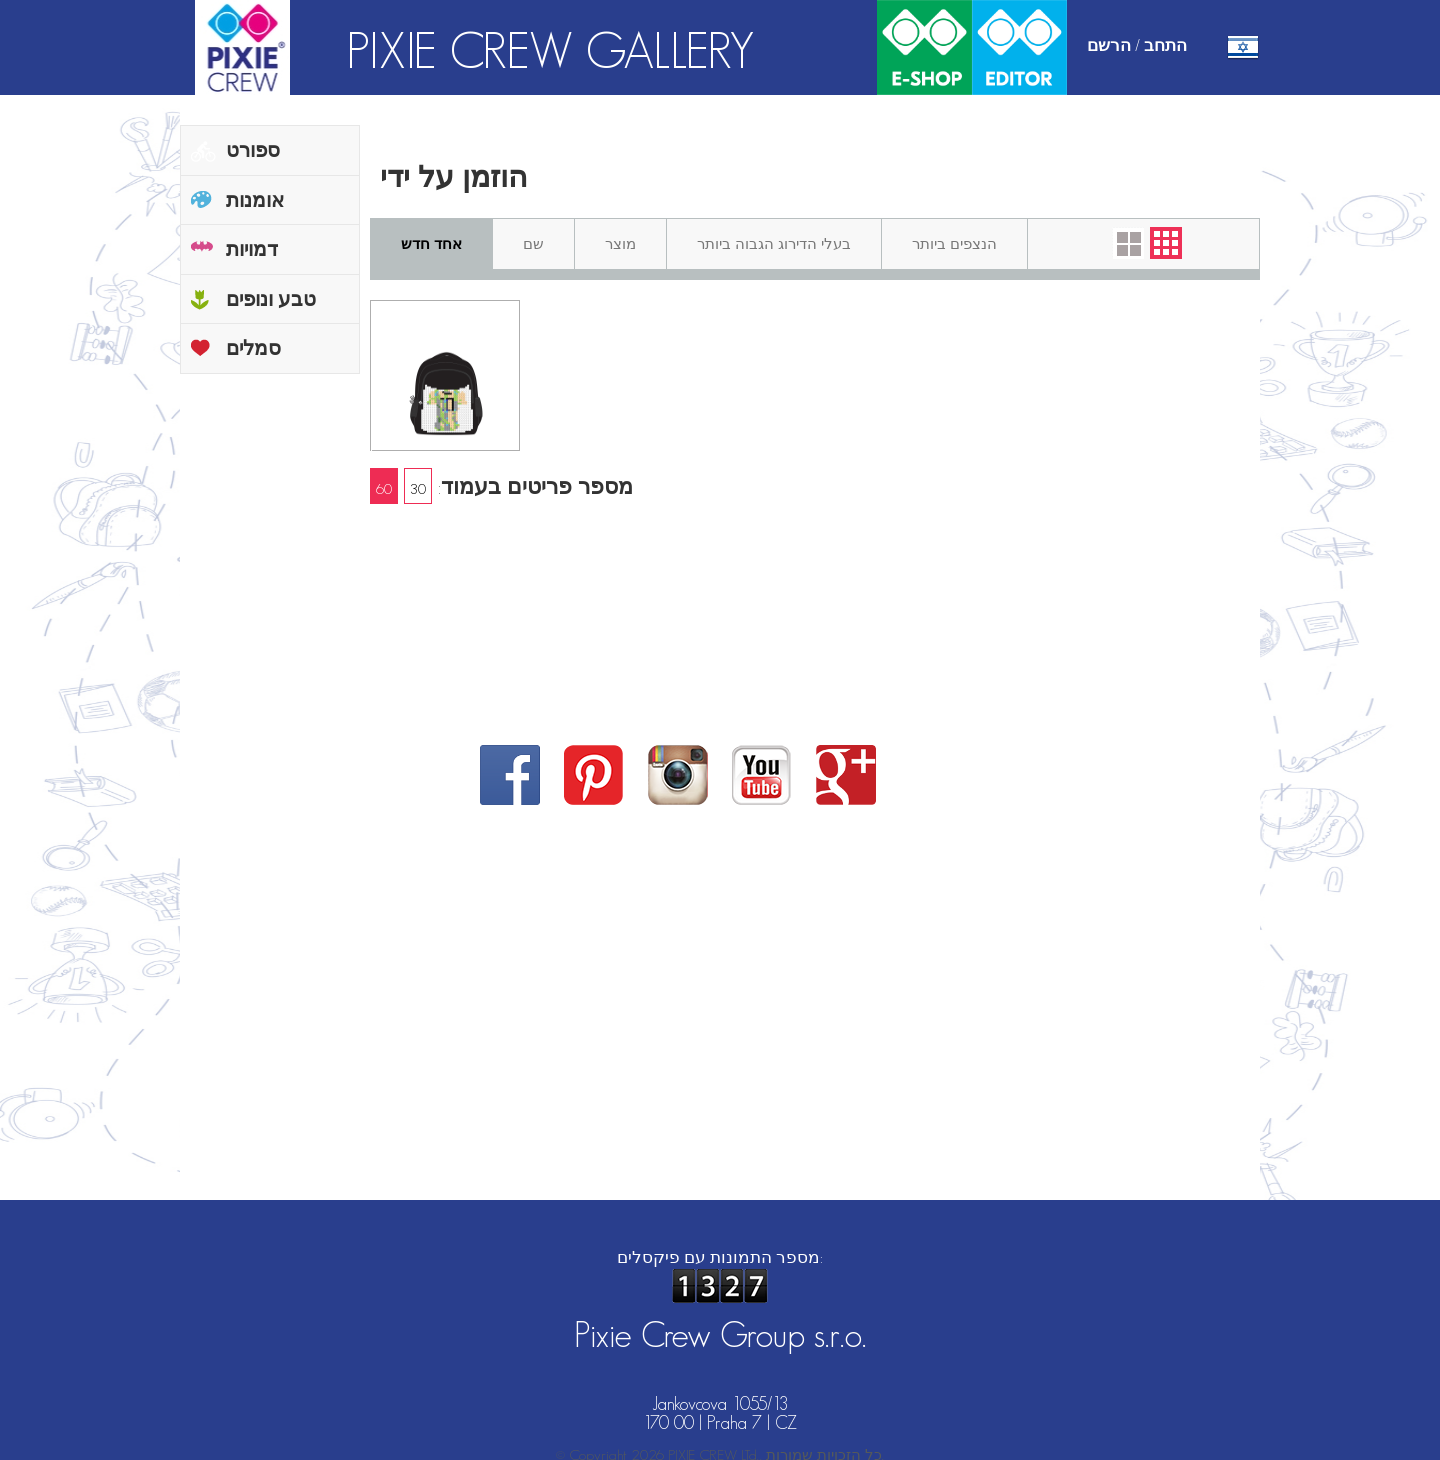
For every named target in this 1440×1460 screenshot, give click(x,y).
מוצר (620, 243)
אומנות (255, 200)
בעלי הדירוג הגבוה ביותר (774, 243)
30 (418, 488)
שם (533, 243)
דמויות (252, 249)
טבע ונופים (271, 299)
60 (384, 488)
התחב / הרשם (1137, 45)
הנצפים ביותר (954, 243)
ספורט (253, 150)
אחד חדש (431, 243)
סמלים (253, 348)
